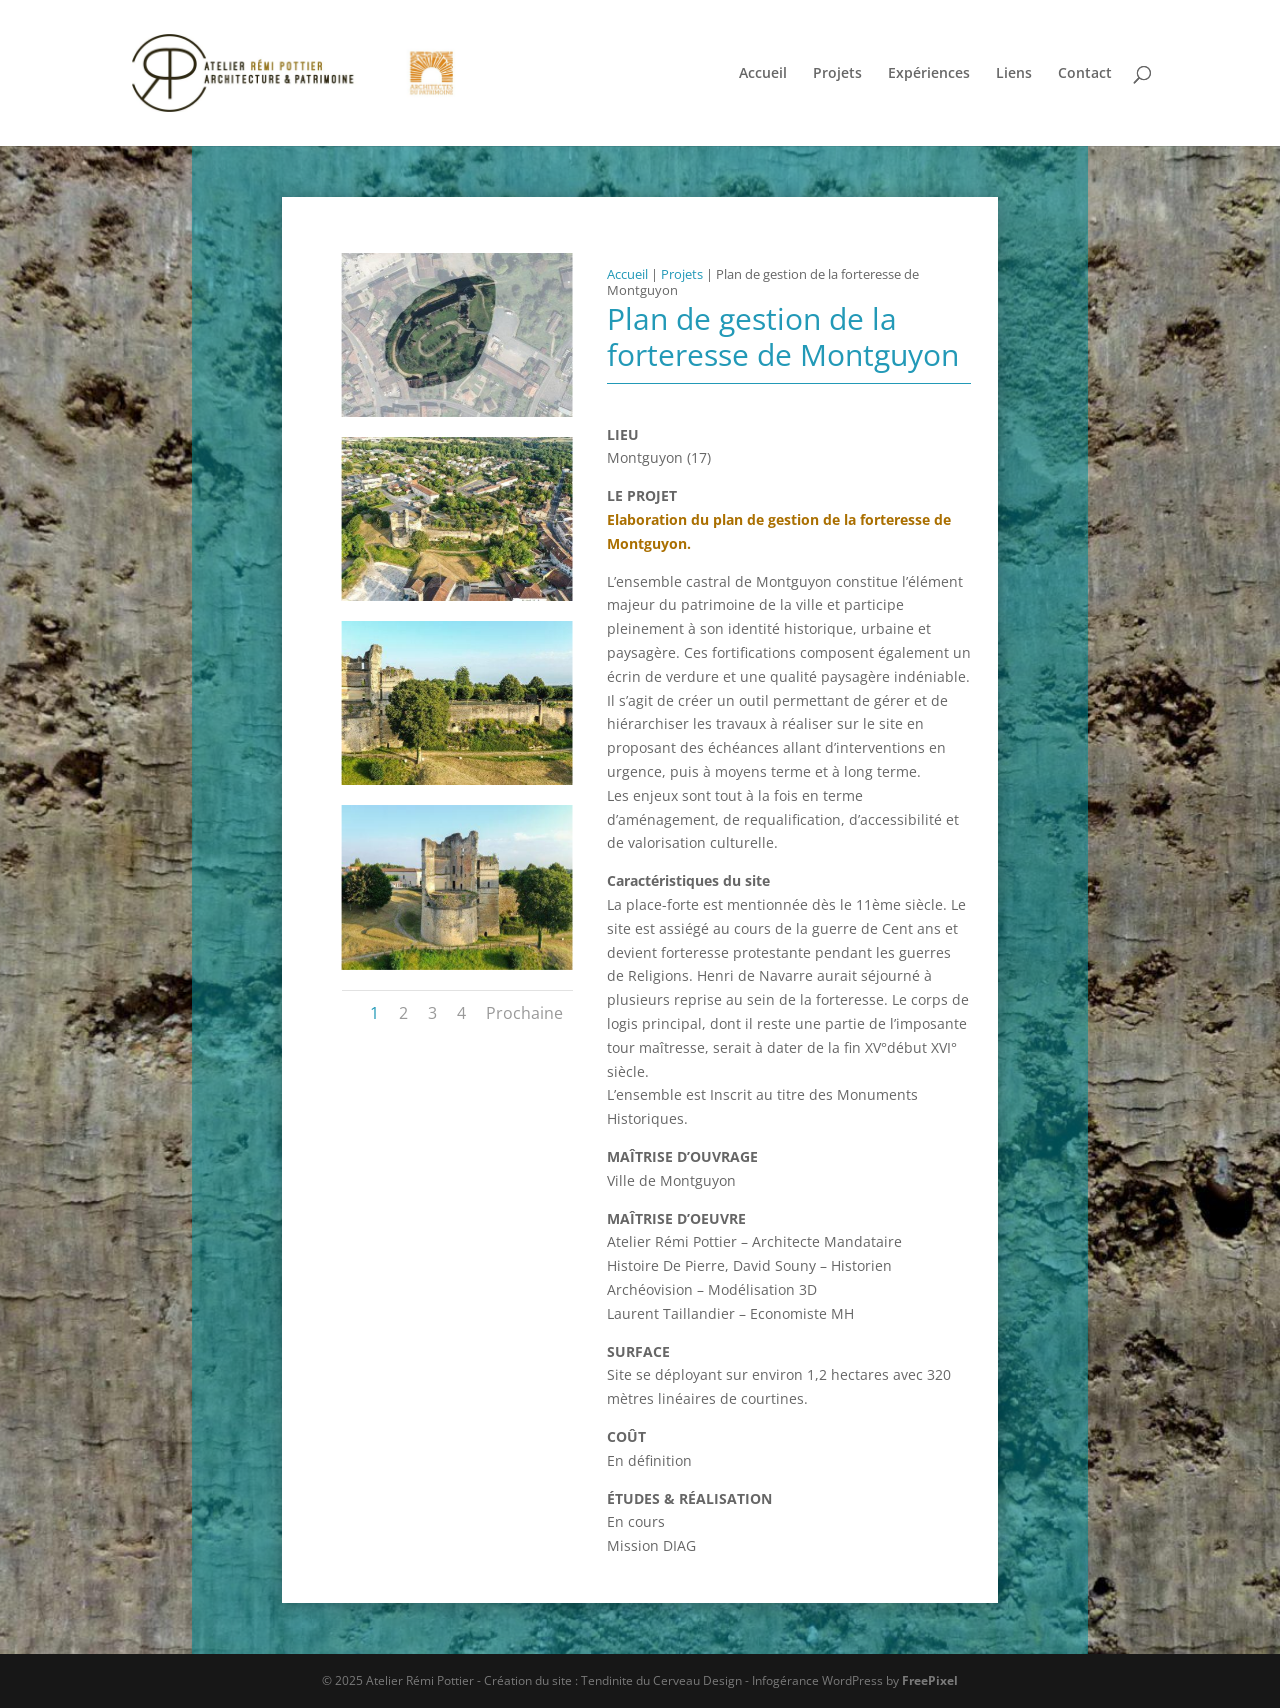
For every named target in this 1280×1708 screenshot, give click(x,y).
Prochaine (524, 1013)
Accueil (763, 74)
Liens (1014, 74)
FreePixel (930, 1680)
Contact (1085, 74)
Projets (837, 74)
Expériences (929, 74)
